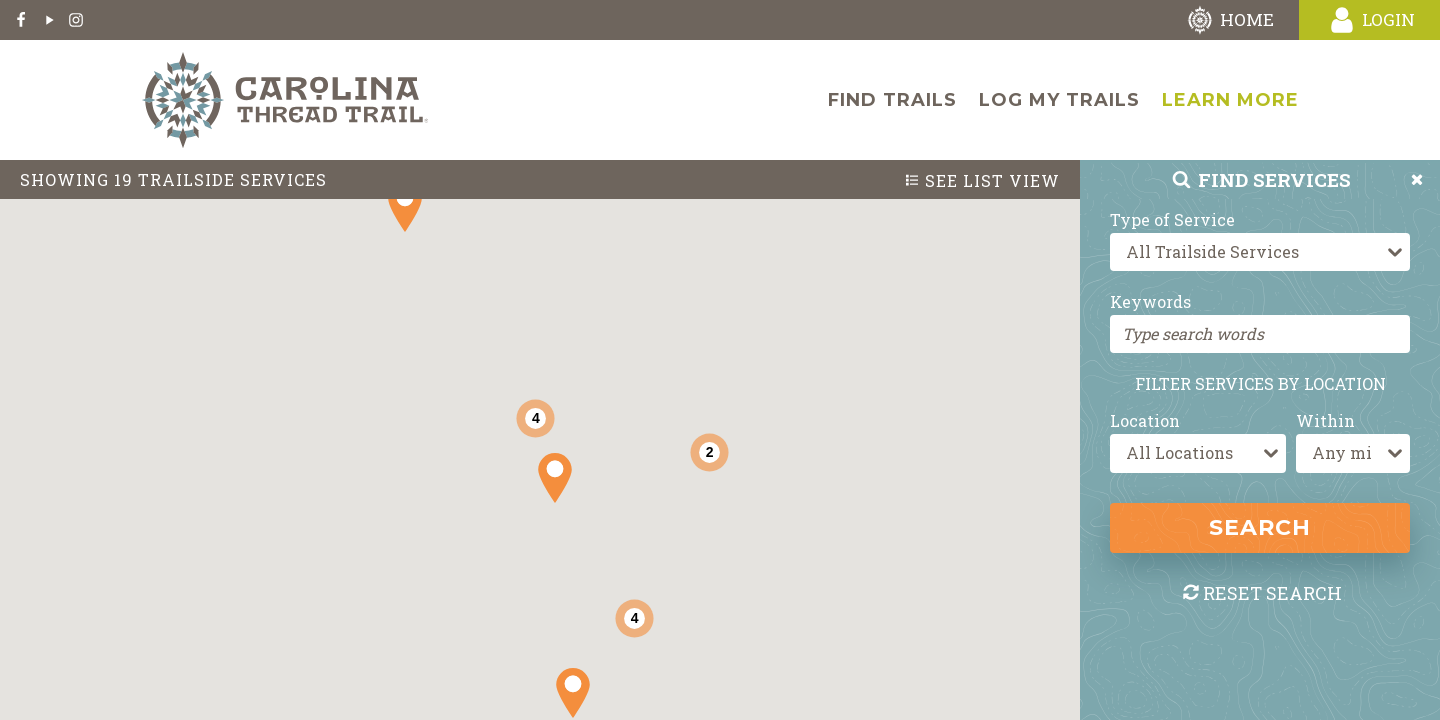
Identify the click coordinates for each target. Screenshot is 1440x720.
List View (982, 181)
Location (1145, 420)
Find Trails (892, 100)
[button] (555, 478)
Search (1260, 527)
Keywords (1150, 301)
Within (1325, 420)
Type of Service (1172, 219)
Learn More (1230, 100)
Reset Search (1261, 593)
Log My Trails (1059, 100)
